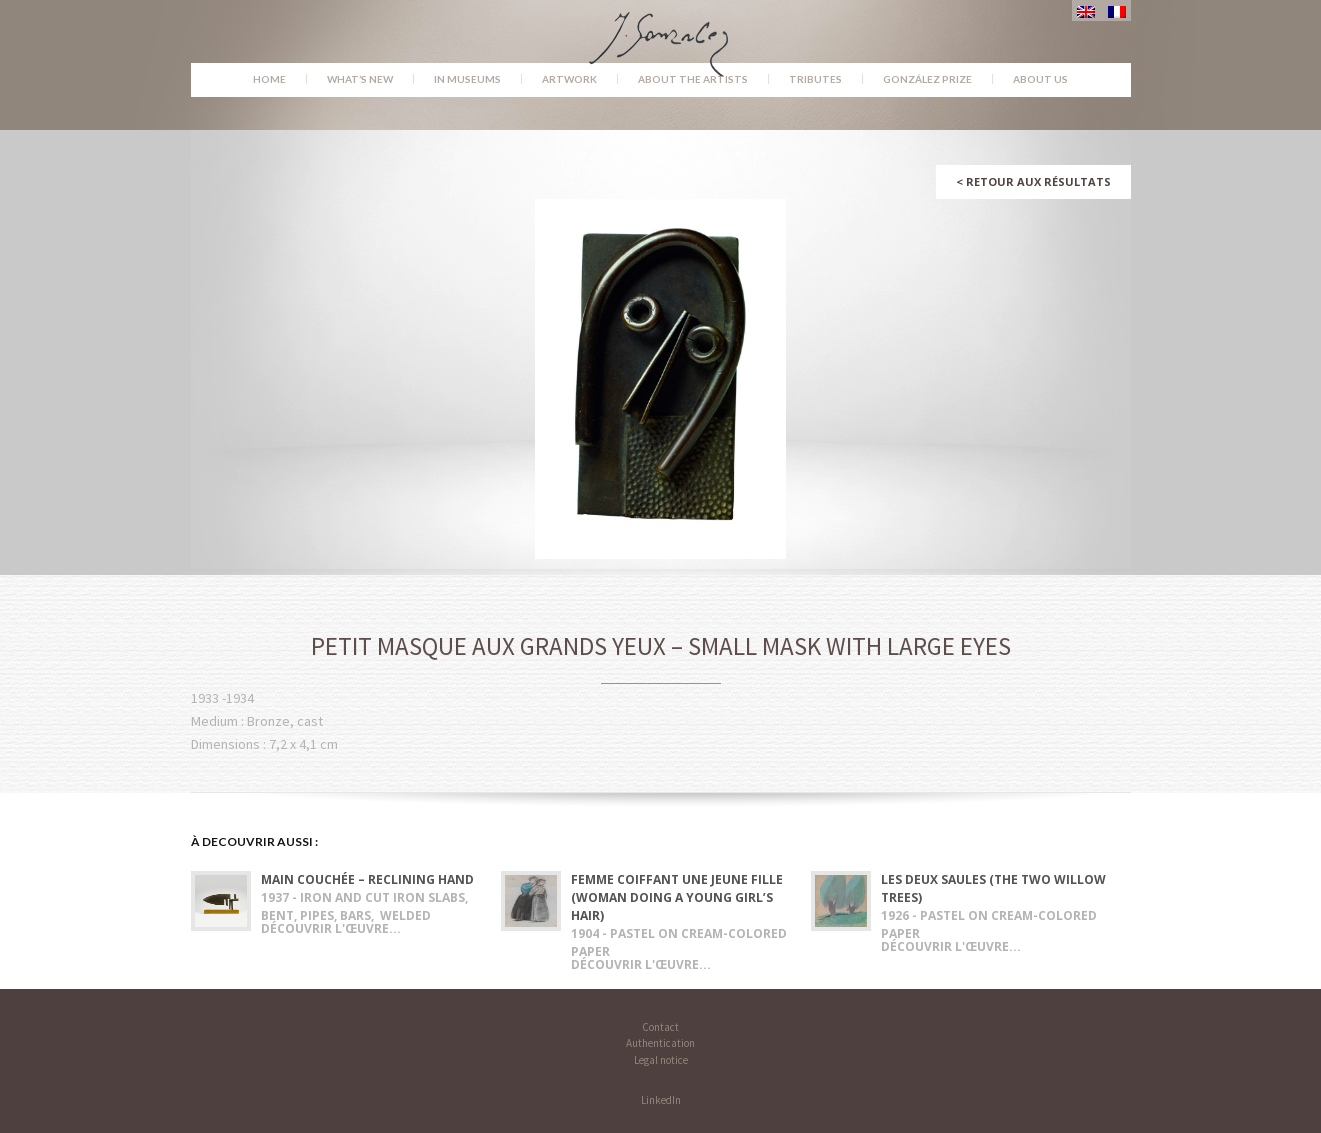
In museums (467, 79)
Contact (660, 1027)
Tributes (815, 79)
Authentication (660, 1043)
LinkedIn (661, 1100)
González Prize (927, 79)
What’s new (360, 79)
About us (1040, 79)
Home (269, 79)
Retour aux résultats (1033, 181)
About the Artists (693, 79)
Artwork (569, 79)
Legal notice (661, 1060)
